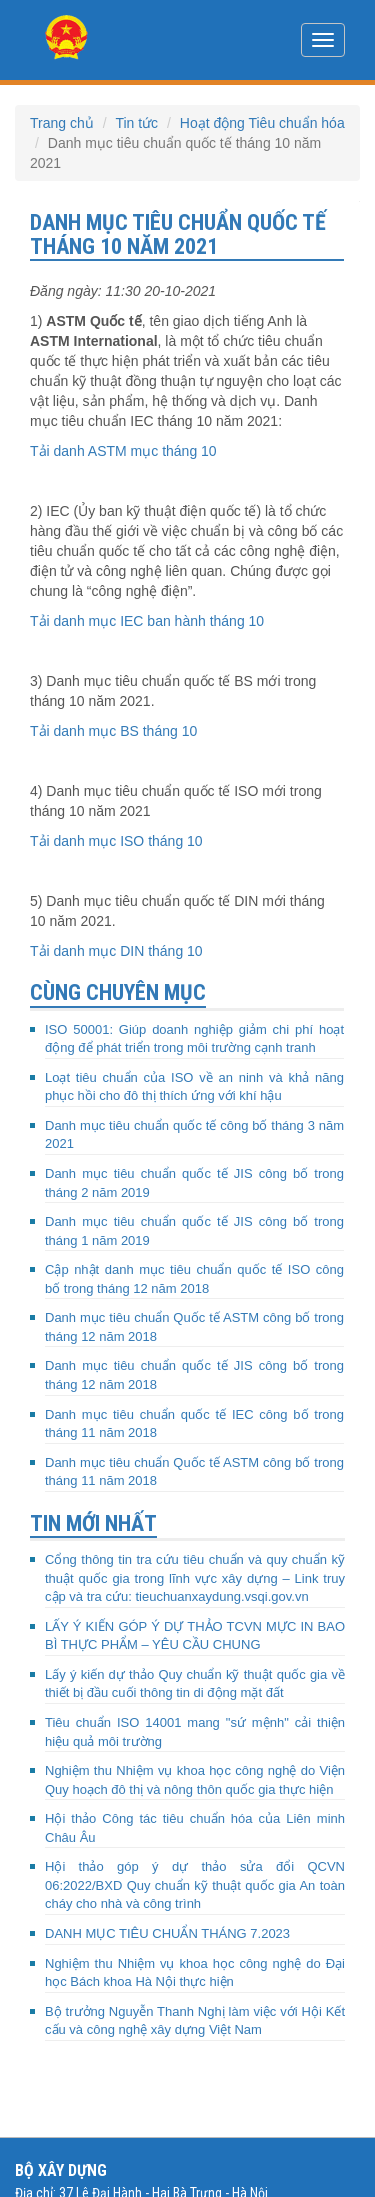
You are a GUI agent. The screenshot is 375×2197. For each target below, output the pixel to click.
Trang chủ (62, 123)
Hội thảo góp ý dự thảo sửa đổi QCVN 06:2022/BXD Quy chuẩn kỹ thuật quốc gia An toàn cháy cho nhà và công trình (195, 1885)
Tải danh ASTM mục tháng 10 (123, 451)
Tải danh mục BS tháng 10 (113, 731)
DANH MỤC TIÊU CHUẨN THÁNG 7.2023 (167, 1933)
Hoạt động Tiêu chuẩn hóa (262, 123)
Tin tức (136, 123)
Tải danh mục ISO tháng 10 (116, 841)
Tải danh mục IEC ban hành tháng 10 (147, 621)
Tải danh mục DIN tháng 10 (116, 951)
